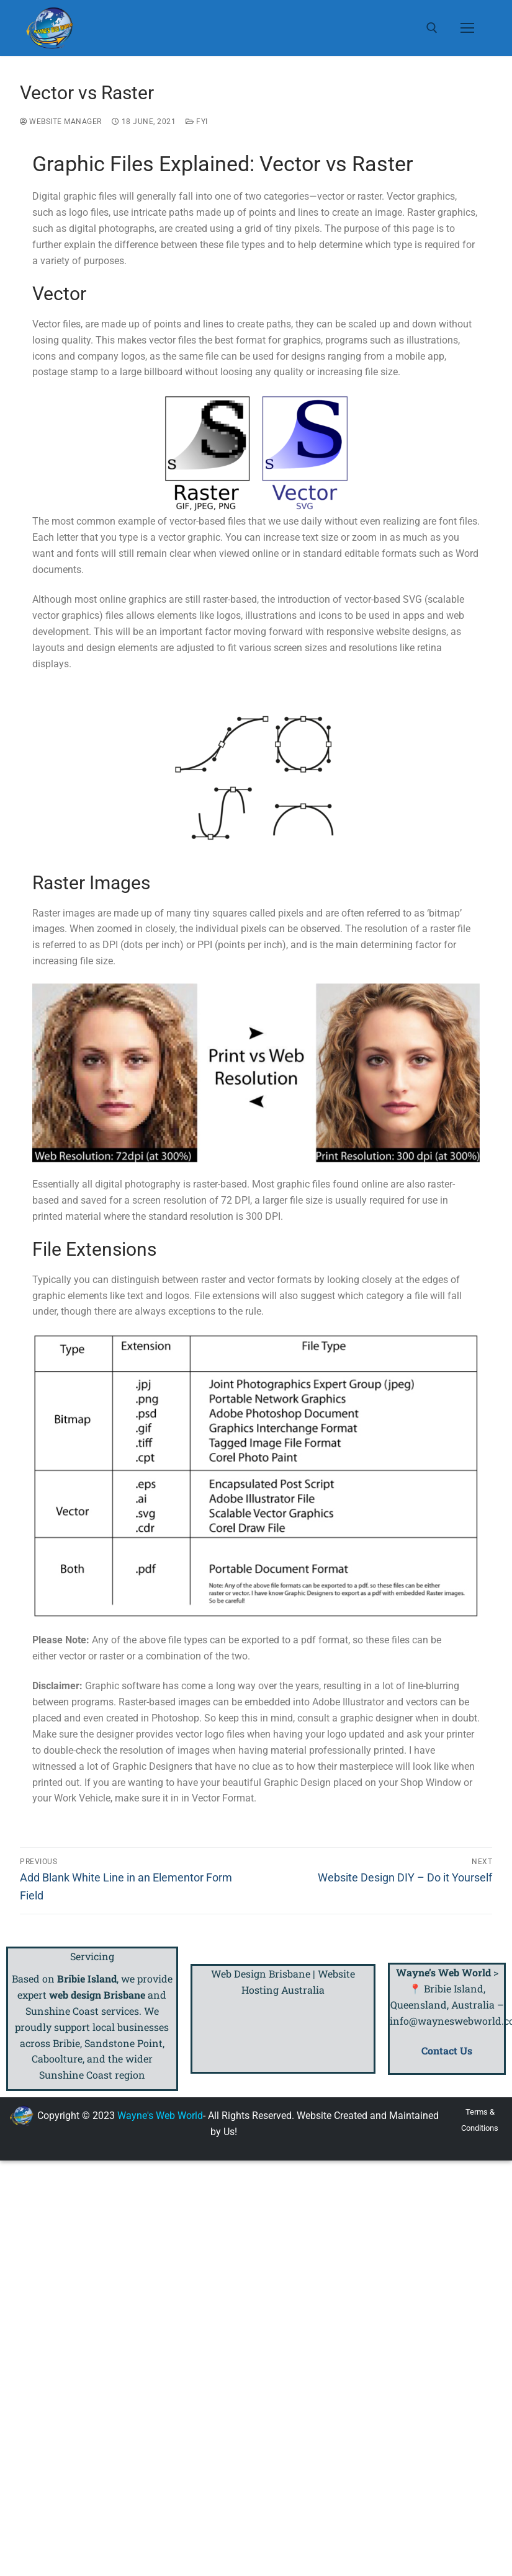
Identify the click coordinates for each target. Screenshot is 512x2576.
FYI (197, 121)
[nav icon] (467, 28)
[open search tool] (432, 27)
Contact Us (446, 2050)
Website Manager (61, 121)
